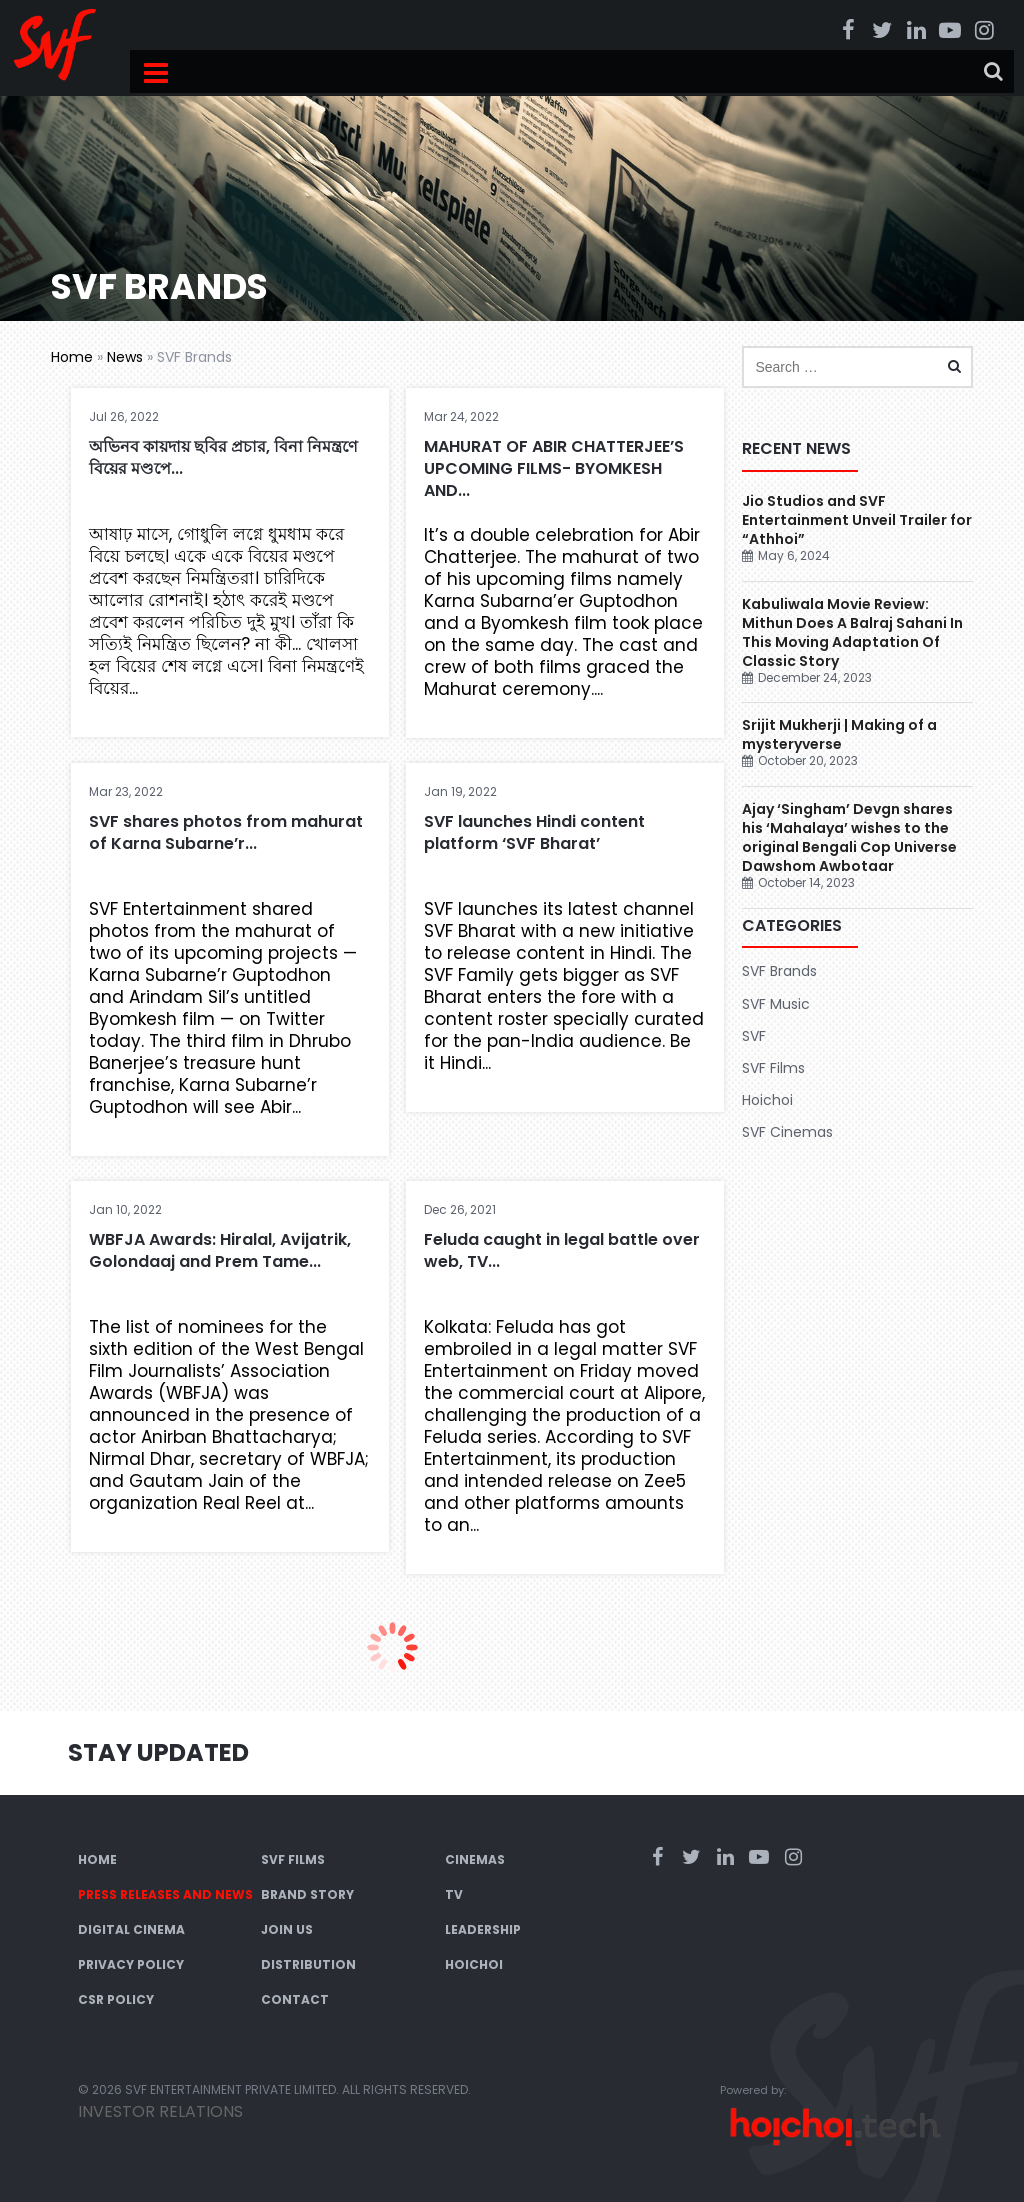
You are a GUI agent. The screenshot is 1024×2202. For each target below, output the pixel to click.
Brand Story (307, 1894)
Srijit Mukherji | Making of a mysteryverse (839, 734)
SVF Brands (779, 971)
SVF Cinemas (787, 1132)
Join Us (287, 1929)
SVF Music (776, 1004)
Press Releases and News (165, 1894)
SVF (754, 1036)
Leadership (483, 1929)
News (125, 357)
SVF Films (773, 1068)
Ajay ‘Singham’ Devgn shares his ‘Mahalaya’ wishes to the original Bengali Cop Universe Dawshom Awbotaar (849, 837)
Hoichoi (767, 1100)
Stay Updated (158, 1752)
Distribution (308, 1964)
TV (454, 1894)
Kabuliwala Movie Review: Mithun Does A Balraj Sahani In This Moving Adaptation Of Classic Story (852, 632)
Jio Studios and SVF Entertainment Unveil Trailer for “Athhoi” (857, 520)
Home (72, 357)
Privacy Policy (131, 1964)
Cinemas (475, 1859)
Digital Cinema (131, 1929)
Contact (295, 1999)
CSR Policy (116, 1999)
